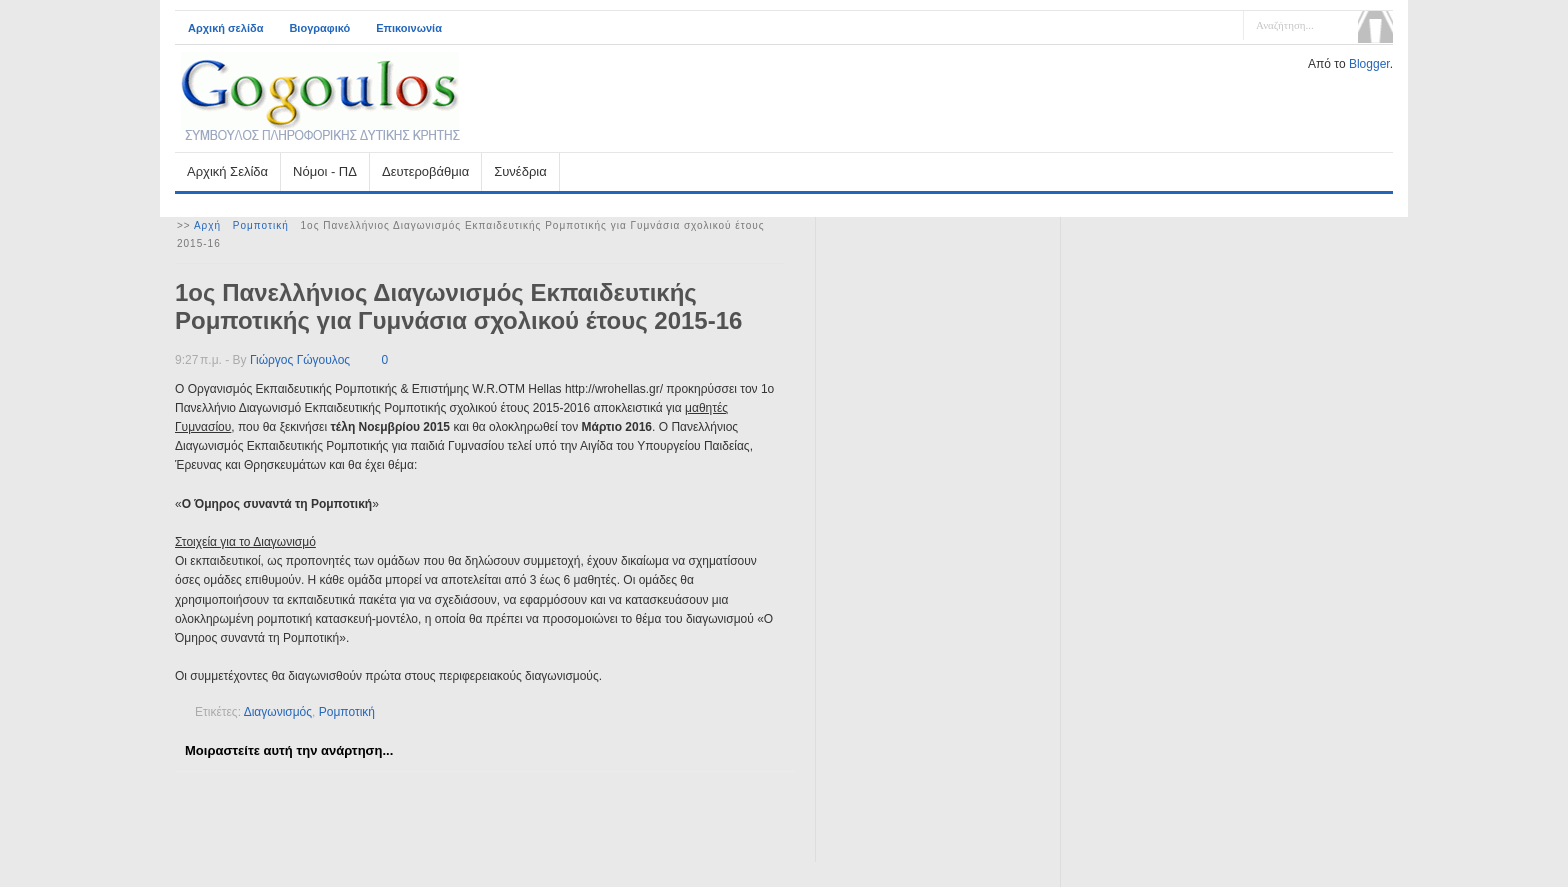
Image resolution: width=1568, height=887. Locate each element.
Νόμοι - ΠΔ (325, 171)
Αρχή (207, 225)
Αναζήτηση (1375, 27)
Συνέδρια (520, 171)
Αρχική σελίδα (225, 28)
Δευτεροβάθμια (425, 171)
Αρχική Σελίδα (227, 171)
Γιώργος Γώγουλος (300, 360)
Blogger (1369, 64)
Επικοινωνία (409, 28)
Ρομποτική (261, 225)
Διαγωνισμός (278, 712)
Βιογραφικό (319, 28)
